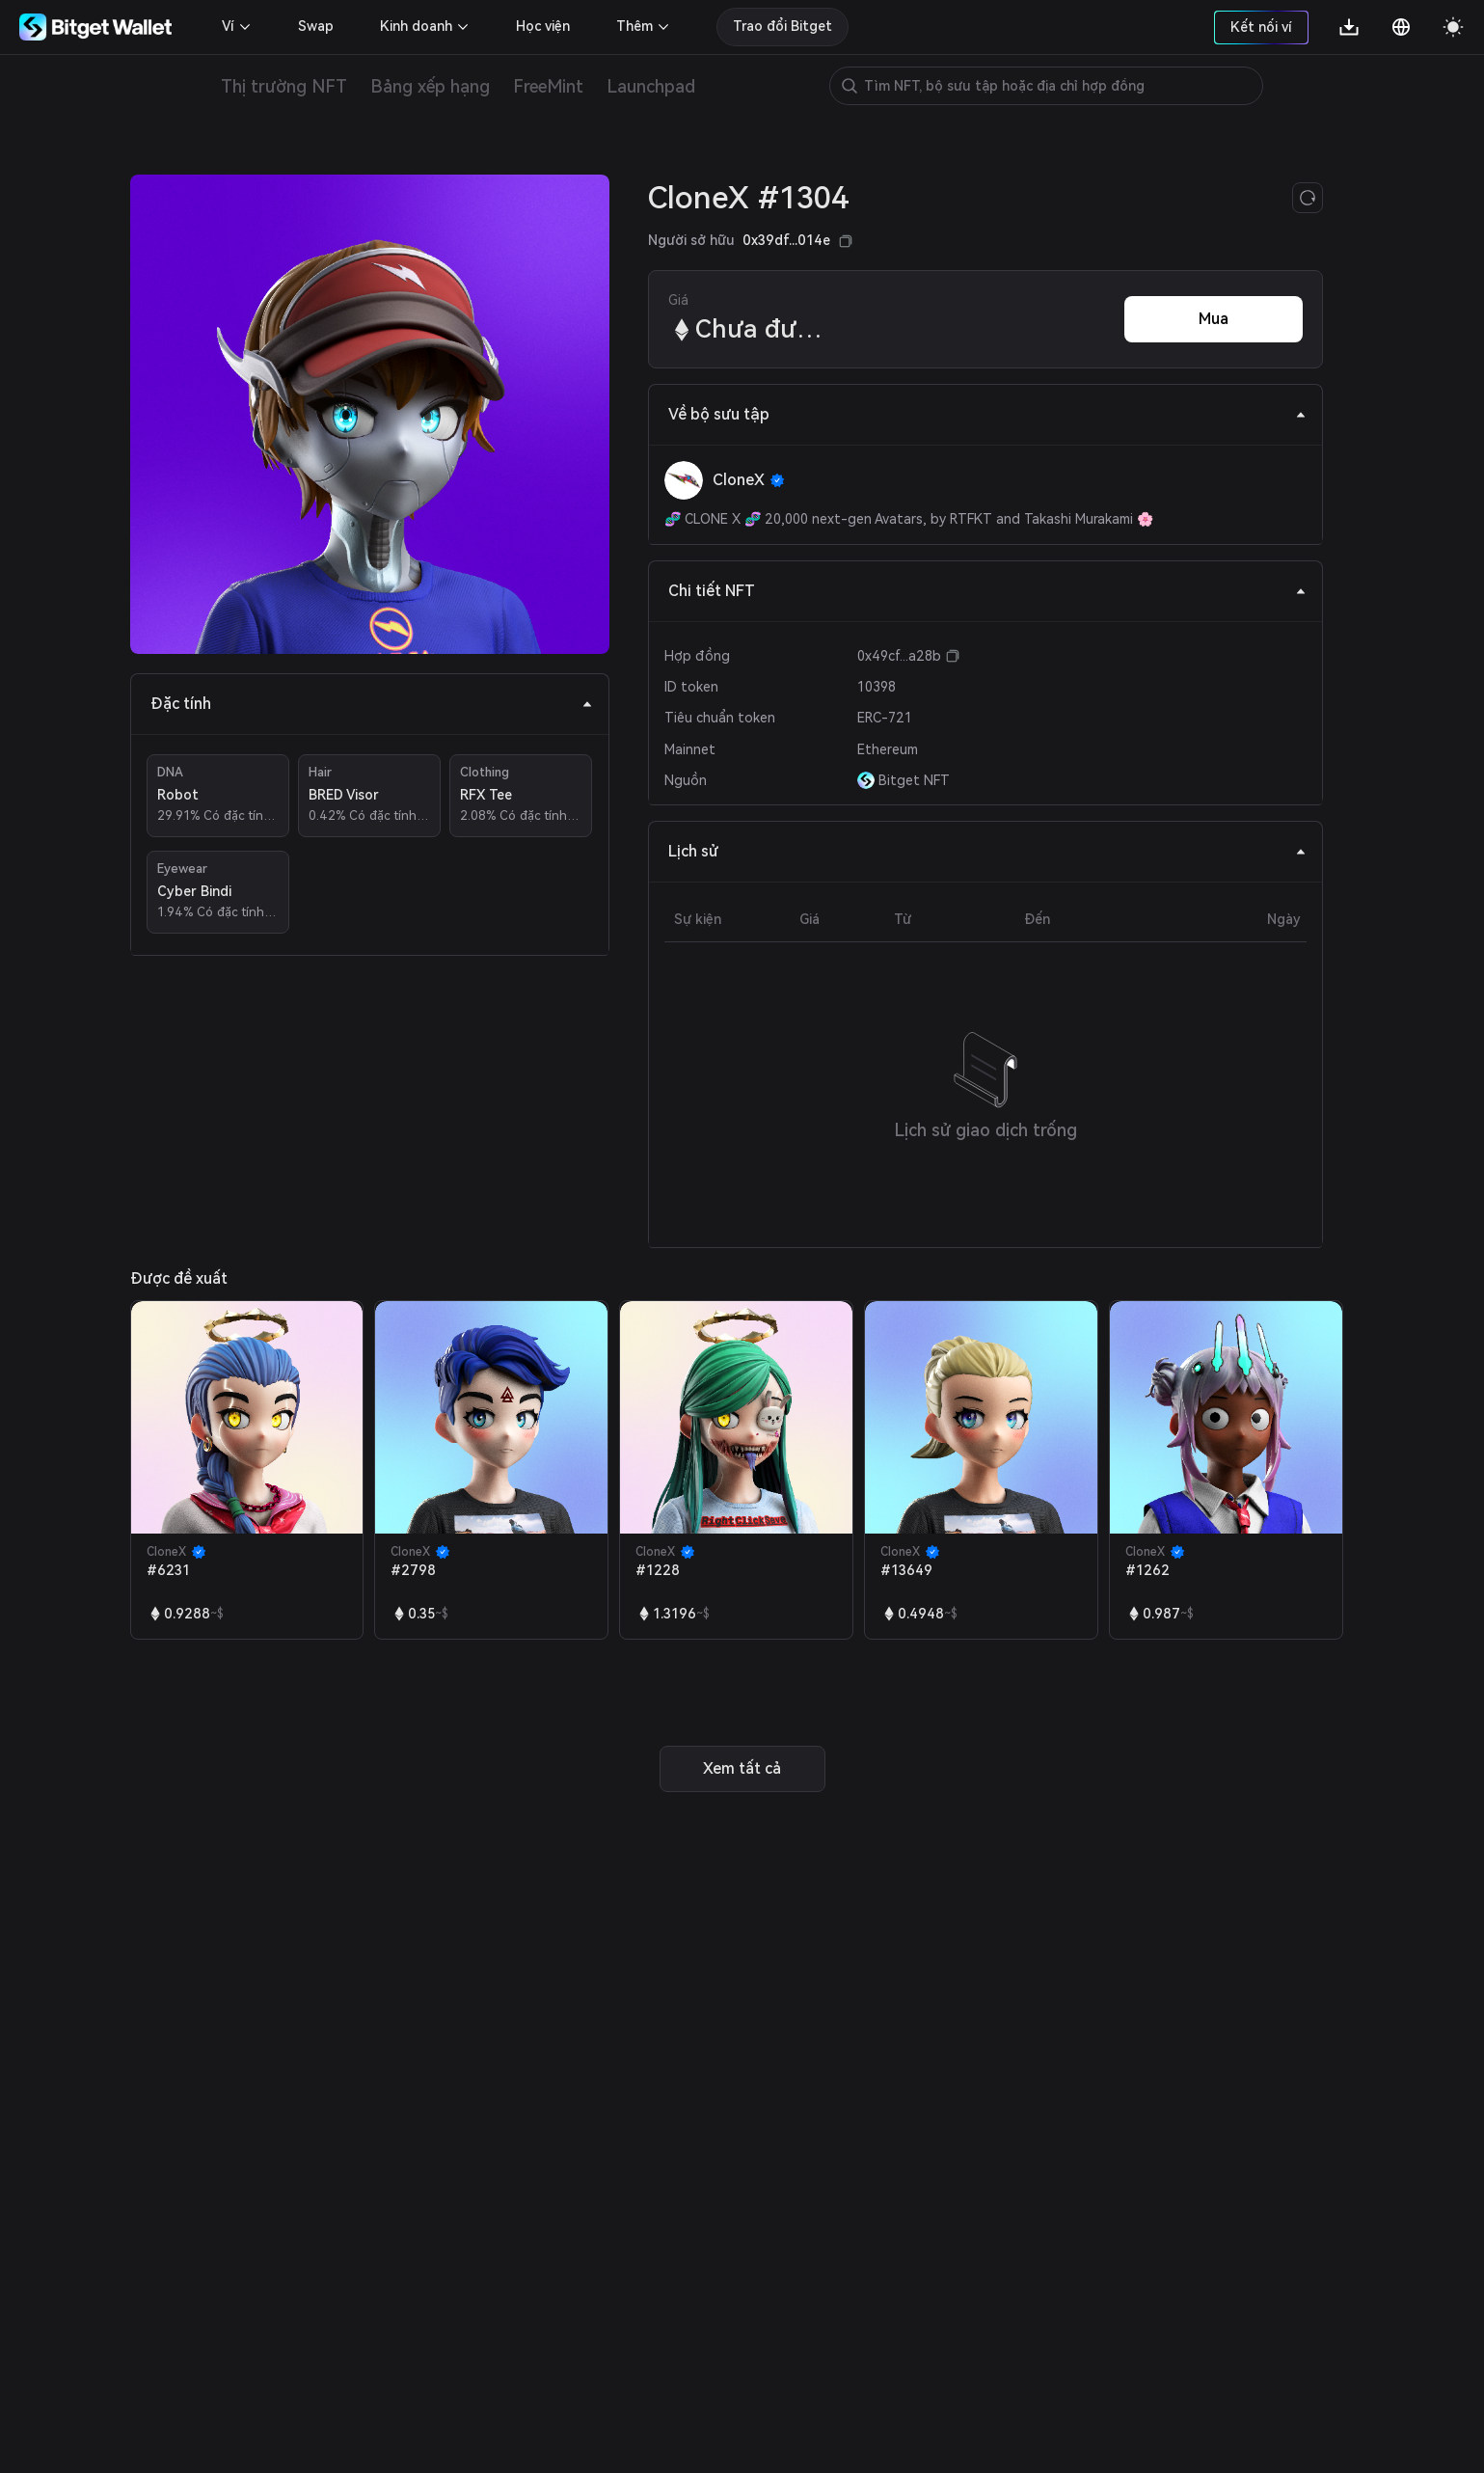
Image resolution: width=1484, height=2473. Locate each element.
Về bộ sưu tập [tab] (987, 414)
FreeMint (548, 86)
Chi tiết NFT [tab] (987, 591)
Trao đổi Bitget (782, 26)
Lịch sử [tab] (987, 851)
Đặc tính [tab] (371, 703)
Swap (316, 26)
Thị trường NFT (284, 86)
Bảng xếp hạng (430, 86)
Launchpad (651, 86)
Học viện (543, 26)
